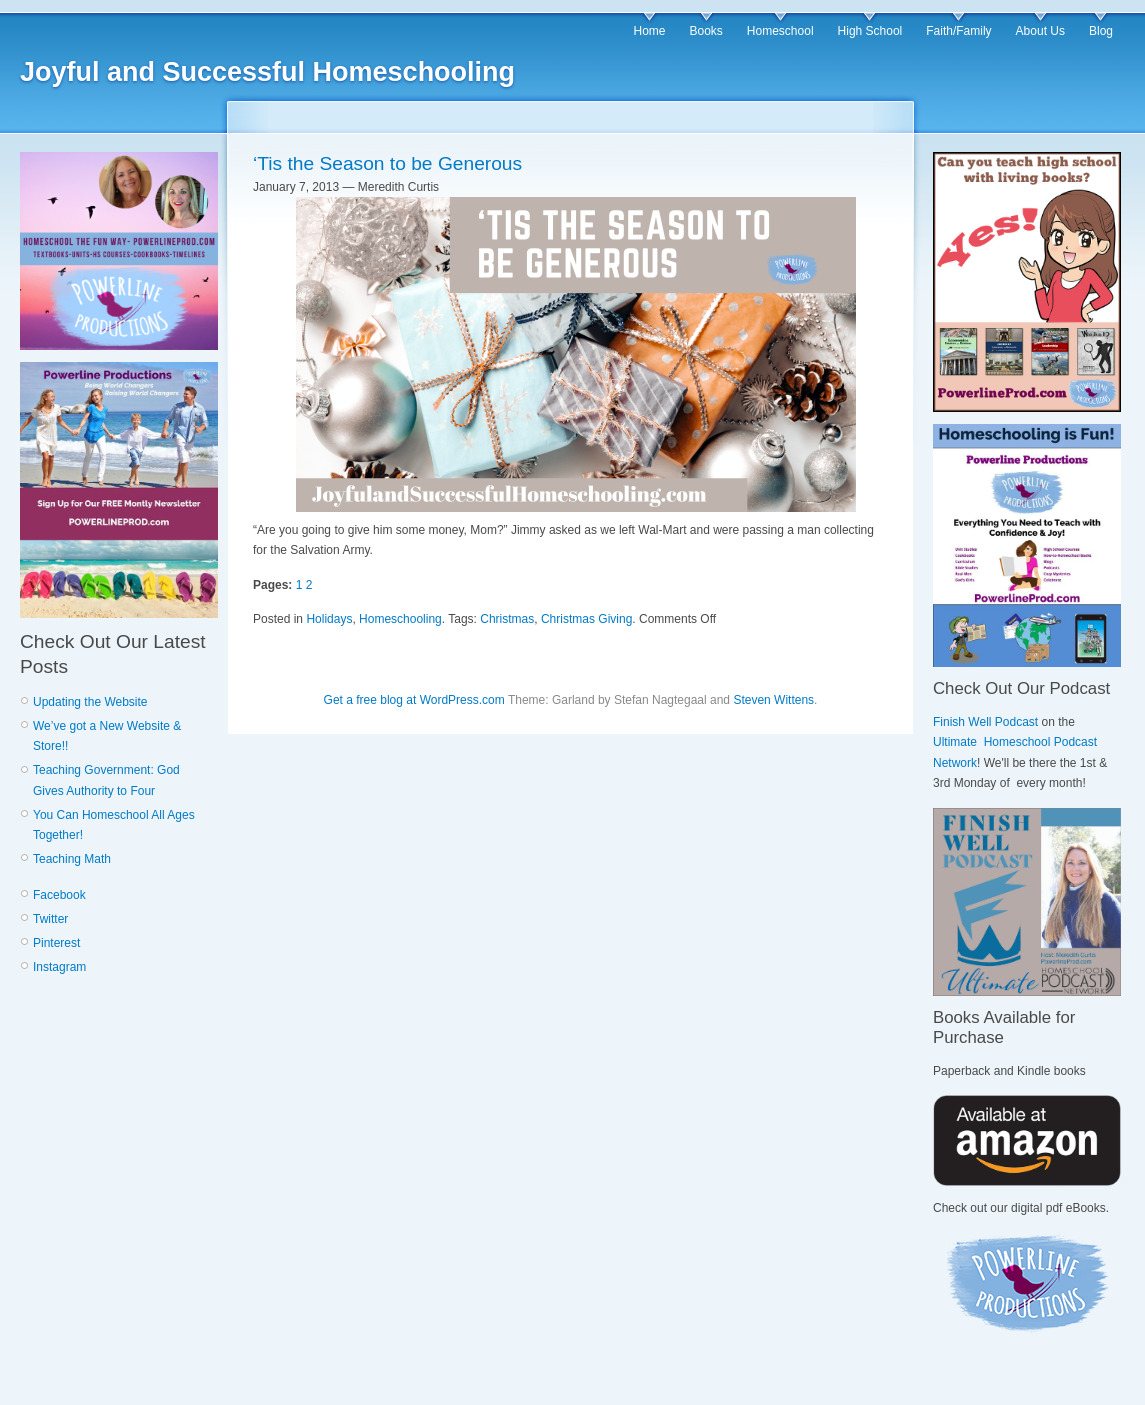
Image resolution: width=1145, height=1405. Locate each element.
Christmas (507, 619)
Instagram (59, 967)
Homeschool (780, 31)
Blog (1101, 31)
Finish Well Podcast (985, 722)
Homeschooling (400, 619)
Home (649, 31)
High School (870, 31)
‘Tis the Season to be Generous (387, 163)
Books (705, 31)
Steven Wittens (773, 700)
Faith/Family (958, 31)
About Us (1040, 31)
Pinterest (56, 943)
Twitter (50, 919)
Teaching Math (72, 859)
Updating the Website (90, 702)
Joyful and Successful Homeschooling (267, 72)
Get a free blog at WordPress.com (414, 700)
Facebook (59, 895)
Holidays (329, 619)
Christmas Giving (586, 619)
